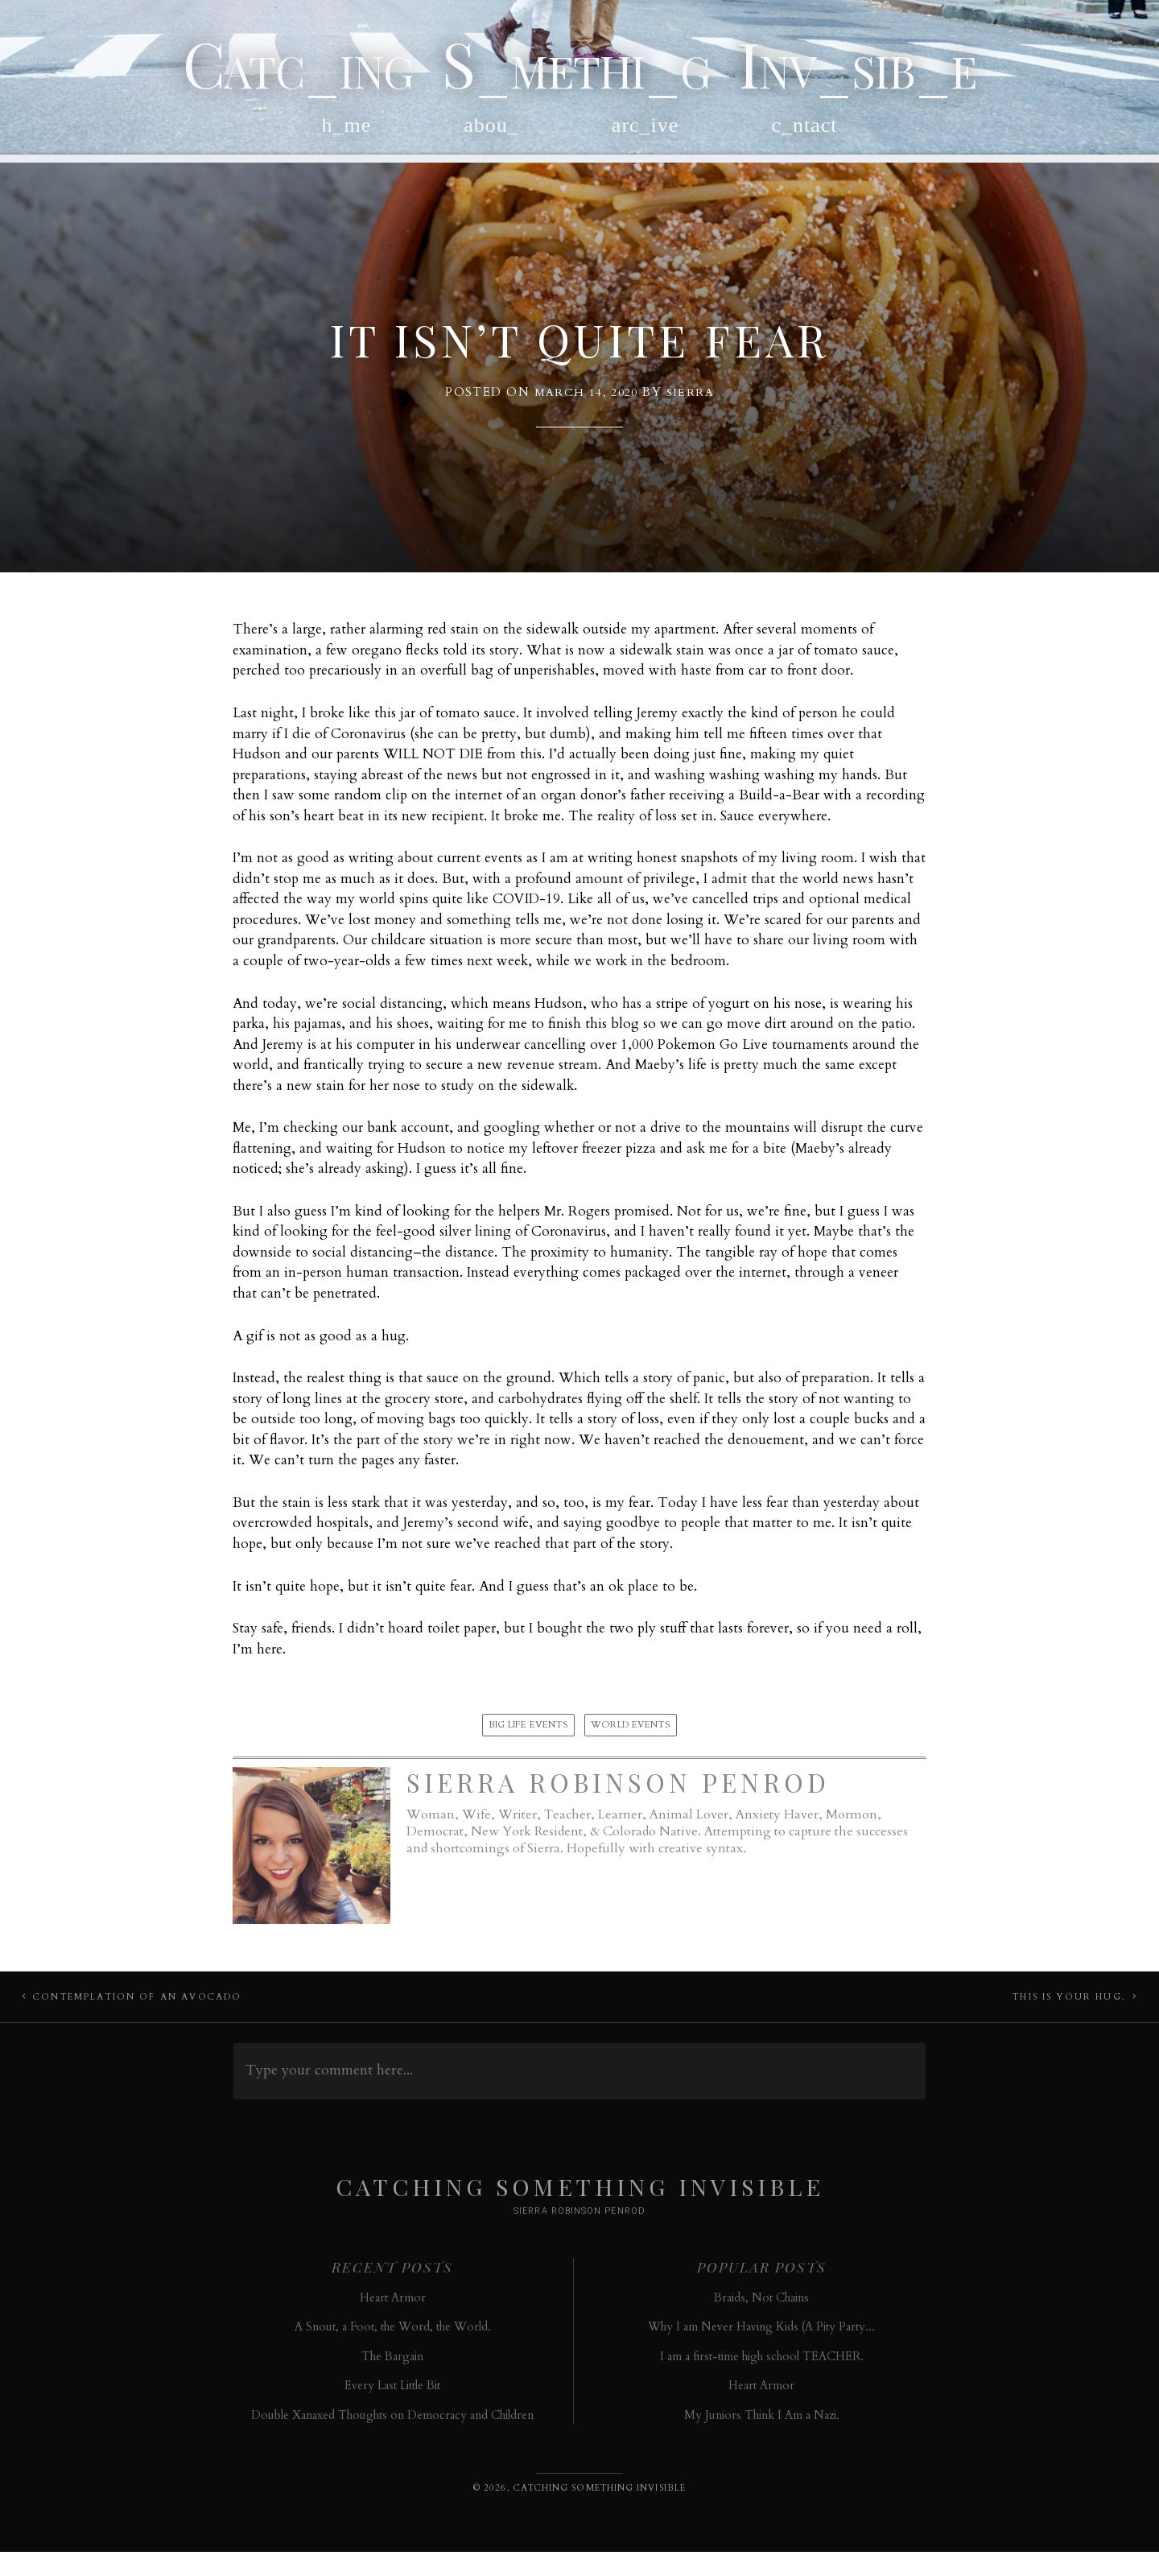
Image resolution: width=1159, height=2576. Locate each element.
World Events (630, 1739)
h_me (347, 134)
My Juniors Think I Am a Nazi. (761, 2438)
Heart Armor (393, 2321)
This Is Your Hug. (1064, 2016)
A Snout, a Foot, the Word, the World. (393, 2351)
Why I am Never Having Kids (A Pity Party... (761, 2351)
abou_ (491, 134)
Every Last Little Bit (392, 2409)
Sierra (691, 406)
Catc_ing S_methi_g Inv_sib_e (579, 67)
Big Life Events (528, 1739)
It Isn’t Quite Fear (580, 348)
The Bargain (392, 2380)
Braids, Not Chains (761, 2321)
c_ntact (804, 134)
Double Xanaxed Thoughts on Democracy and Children (392, 2438)
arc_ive (645, 134)
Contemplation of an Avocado (143, 2016)
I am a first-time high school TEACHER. (762, 2380)
